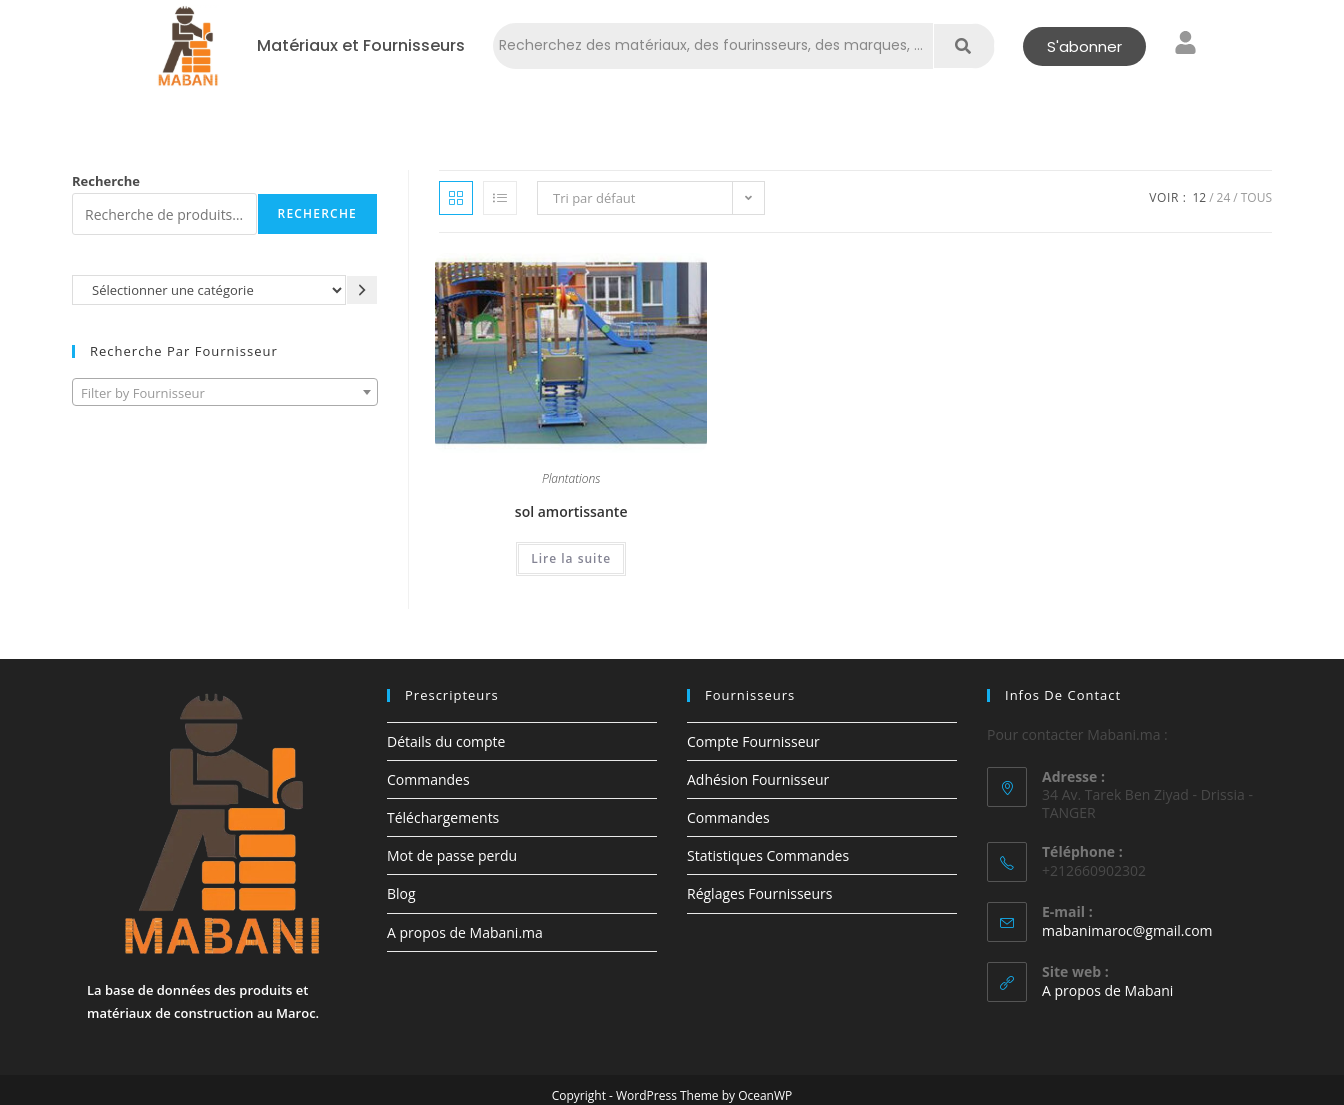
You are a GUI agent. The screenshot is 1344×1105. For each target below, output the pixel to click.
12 (1199, 197)
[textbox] (225, 393)
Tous (1256, 197)
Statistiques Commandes (768, 855)
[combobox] (225, 392)
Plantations (571, 480)
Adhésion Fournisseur (758, 779)
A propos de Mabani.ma (465, 932)
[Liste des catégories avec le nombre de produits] (209, 289)
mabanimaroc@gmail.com (1127, 930)
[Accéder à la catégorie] (362, 289)
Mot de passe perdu (452, 855)
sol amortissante (571, 511)
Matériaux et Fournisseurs (361, 46)
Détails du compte (446, 741)
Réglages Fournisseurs (759, 893)
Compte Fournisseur (753, 741)
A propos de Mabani (1107, 990)
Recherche (106, 181)
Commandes (428, 779)
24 (1224, 197)
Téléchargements (443, 817)
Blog (401, 893)
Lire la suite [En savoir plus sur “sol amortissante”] (571, 558)
